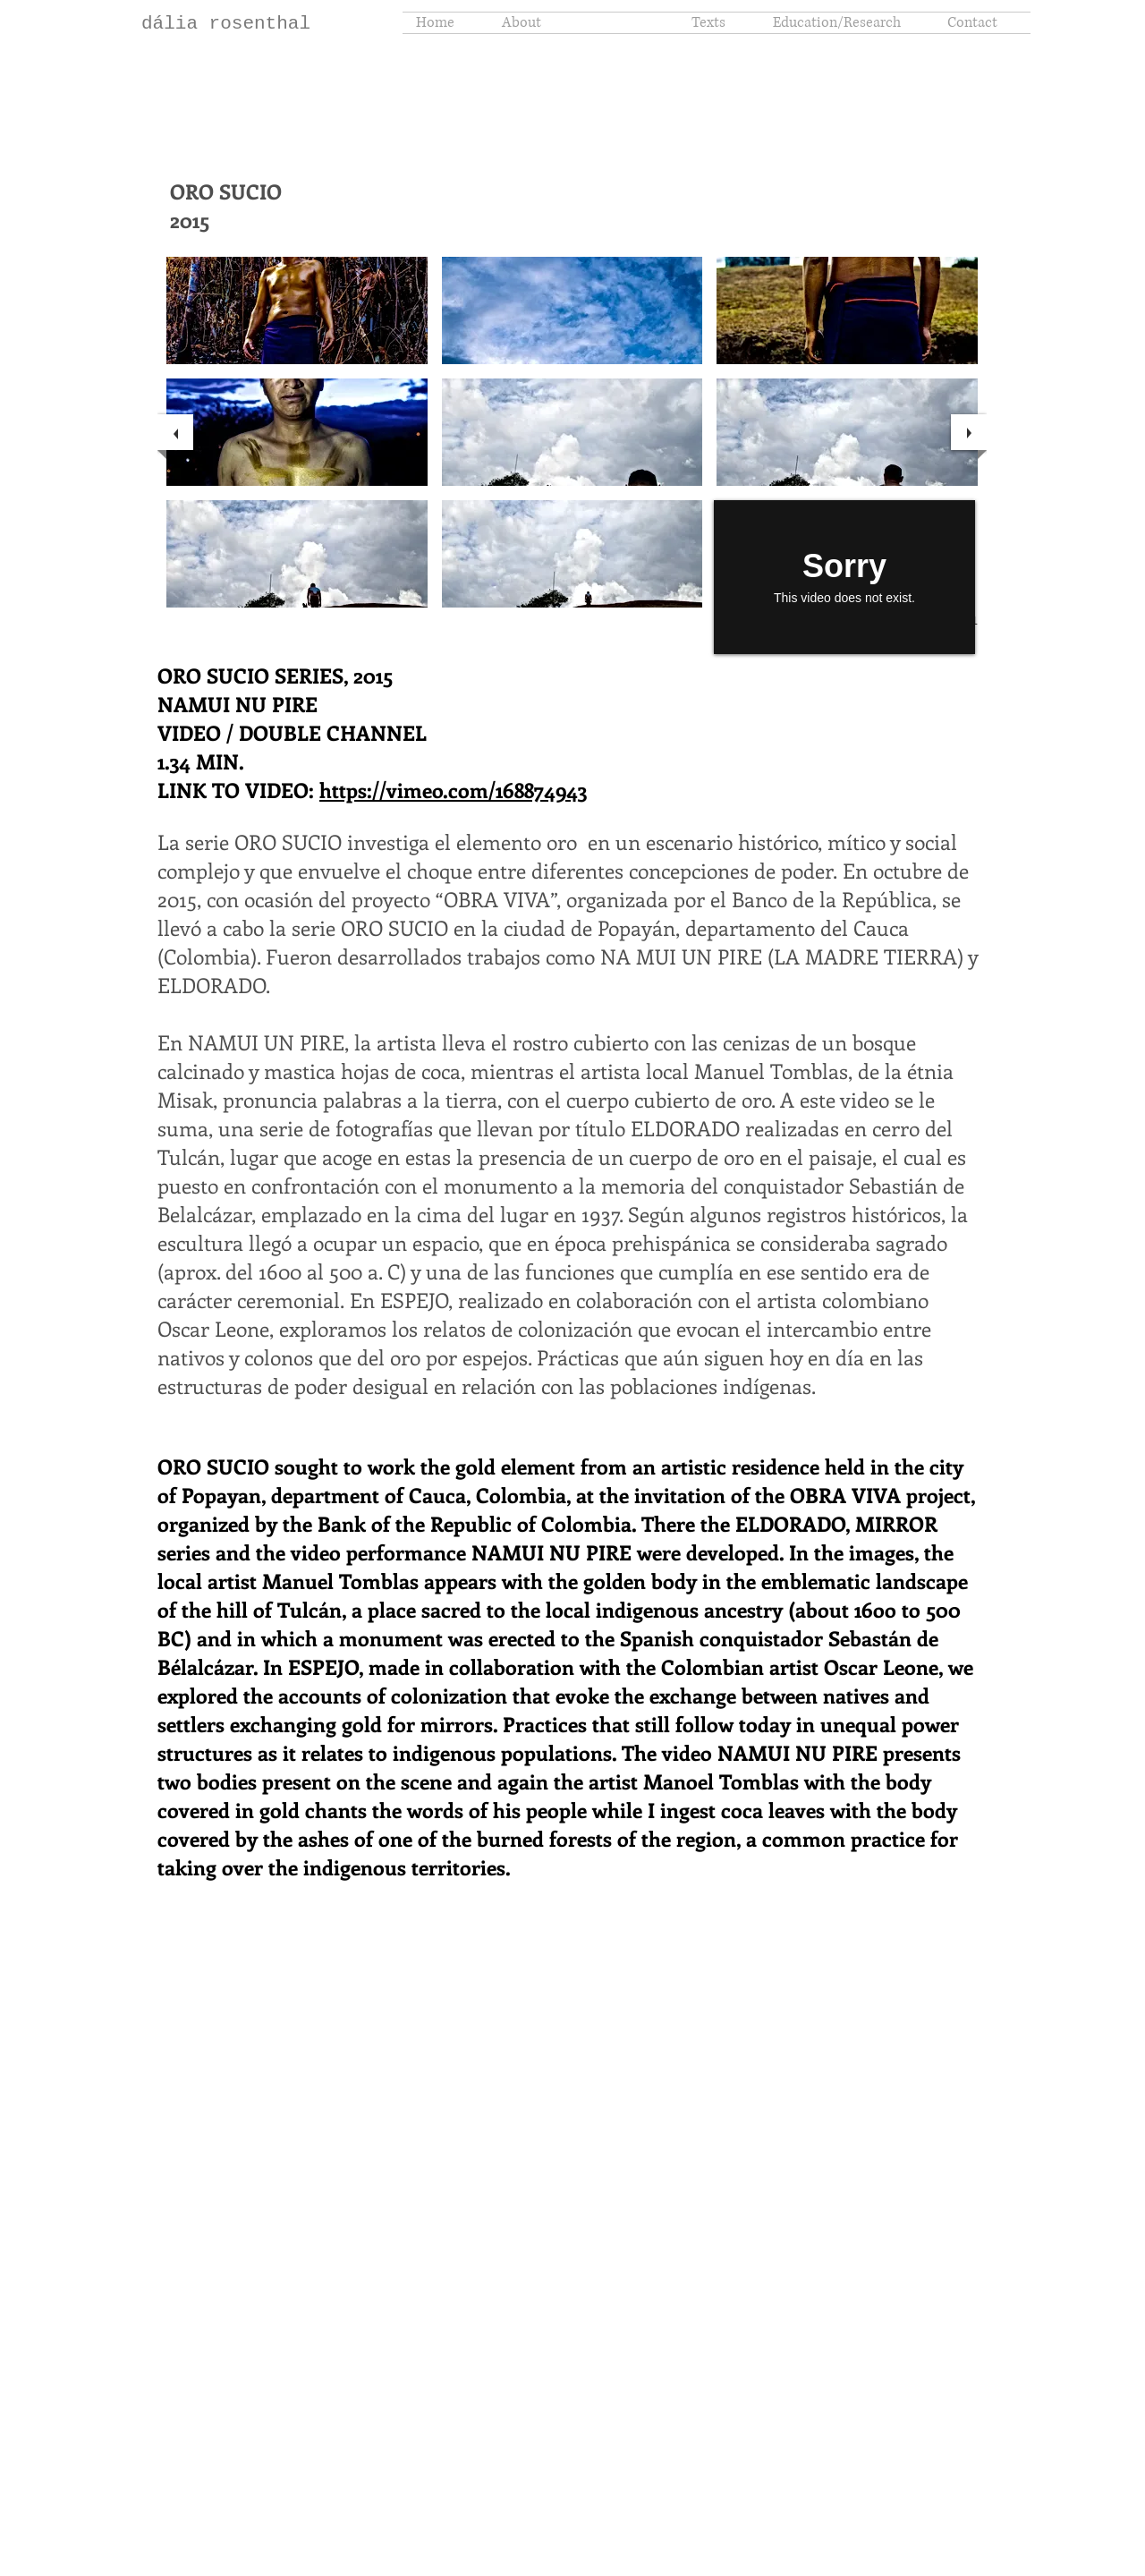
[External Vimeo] (844, 577)
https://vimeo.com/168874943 (453, 789)
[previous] (175, 432)
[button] (297, 310)
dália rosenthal (225, 23)
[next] (969, 432)
